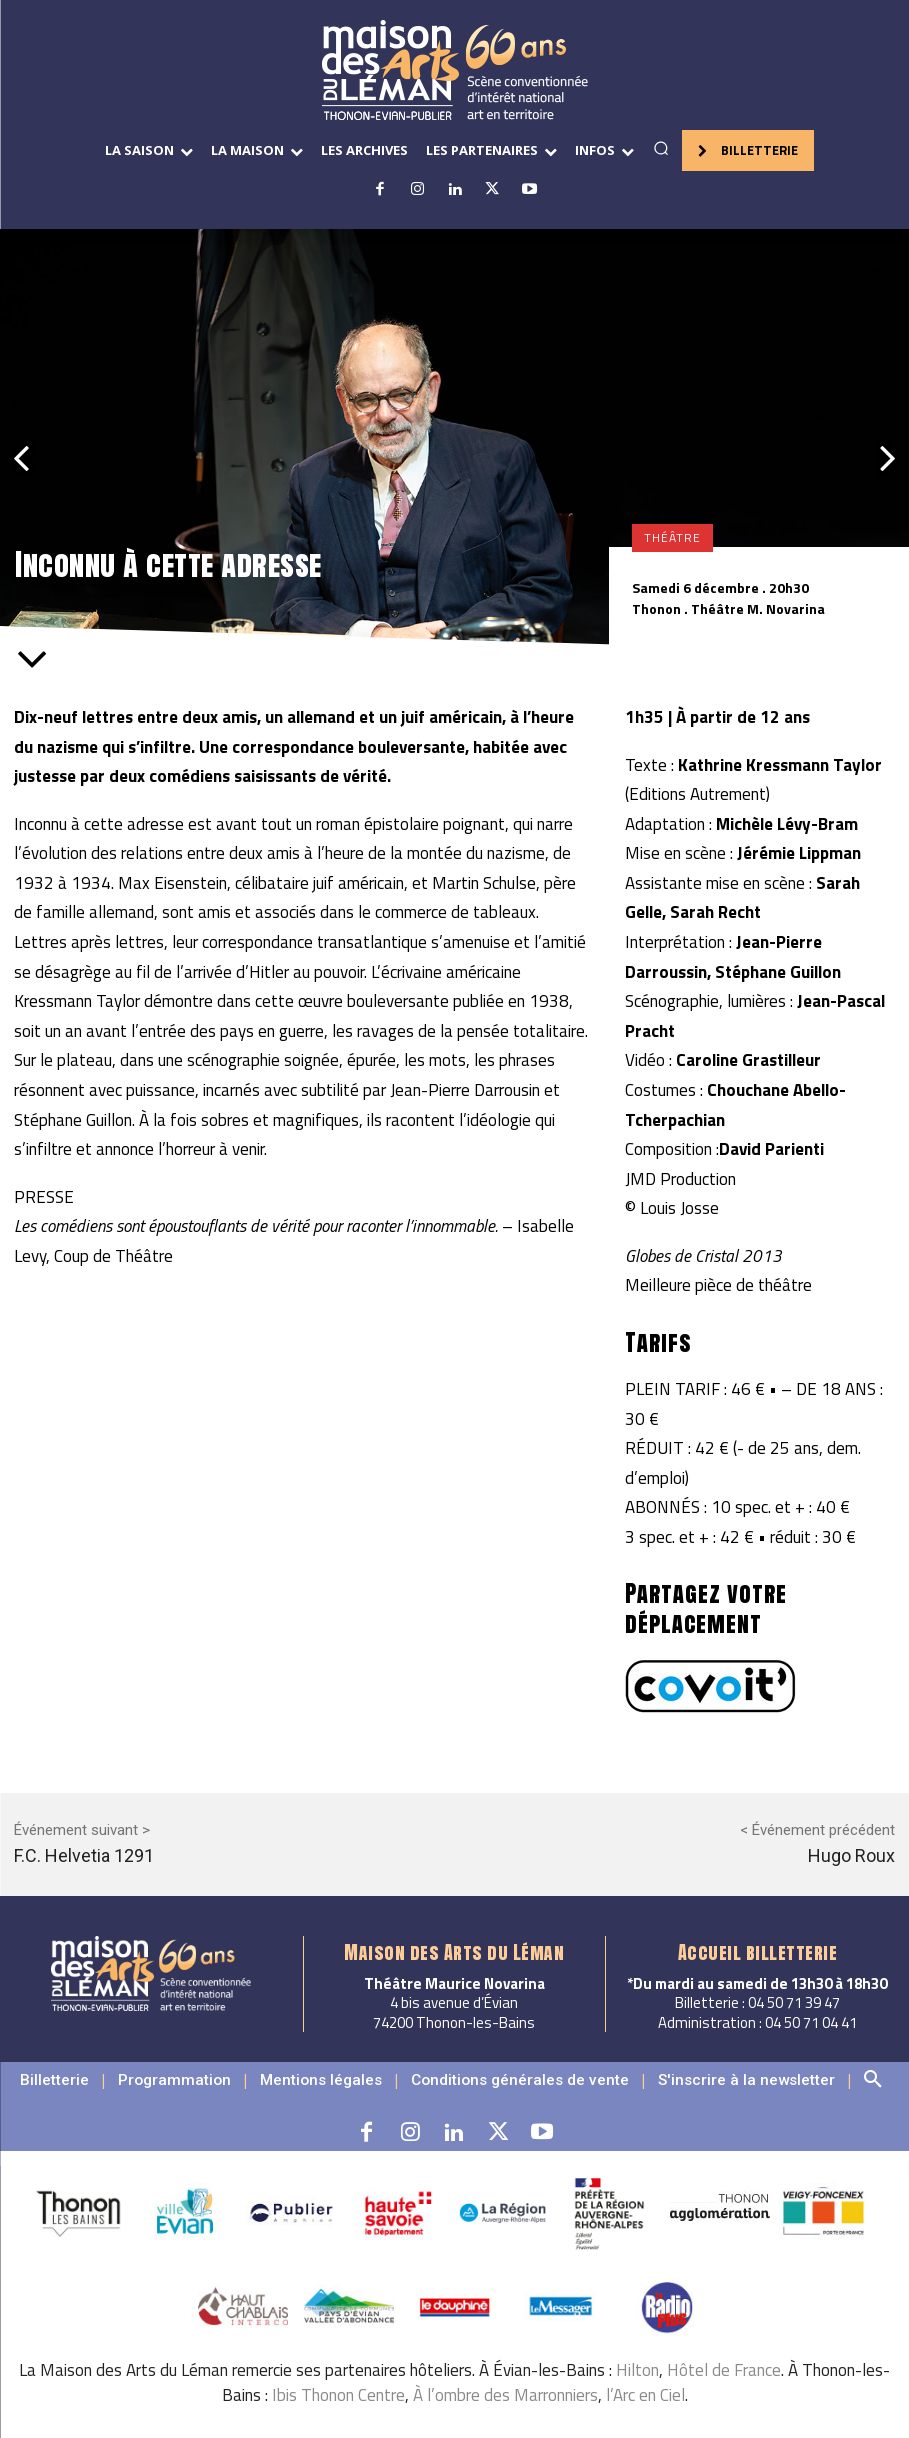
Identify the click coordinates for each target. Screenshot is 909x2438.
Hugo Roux (851, 1855)
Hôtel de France (724, 2370)
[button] (661, 148)
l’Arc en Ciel (645, 2395)
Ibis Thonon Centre (338, 2395)
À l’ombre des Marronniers (505, 2395)
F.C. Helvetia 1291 (84, 1855)
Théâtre (672, 538)
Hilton (637, 2370)
